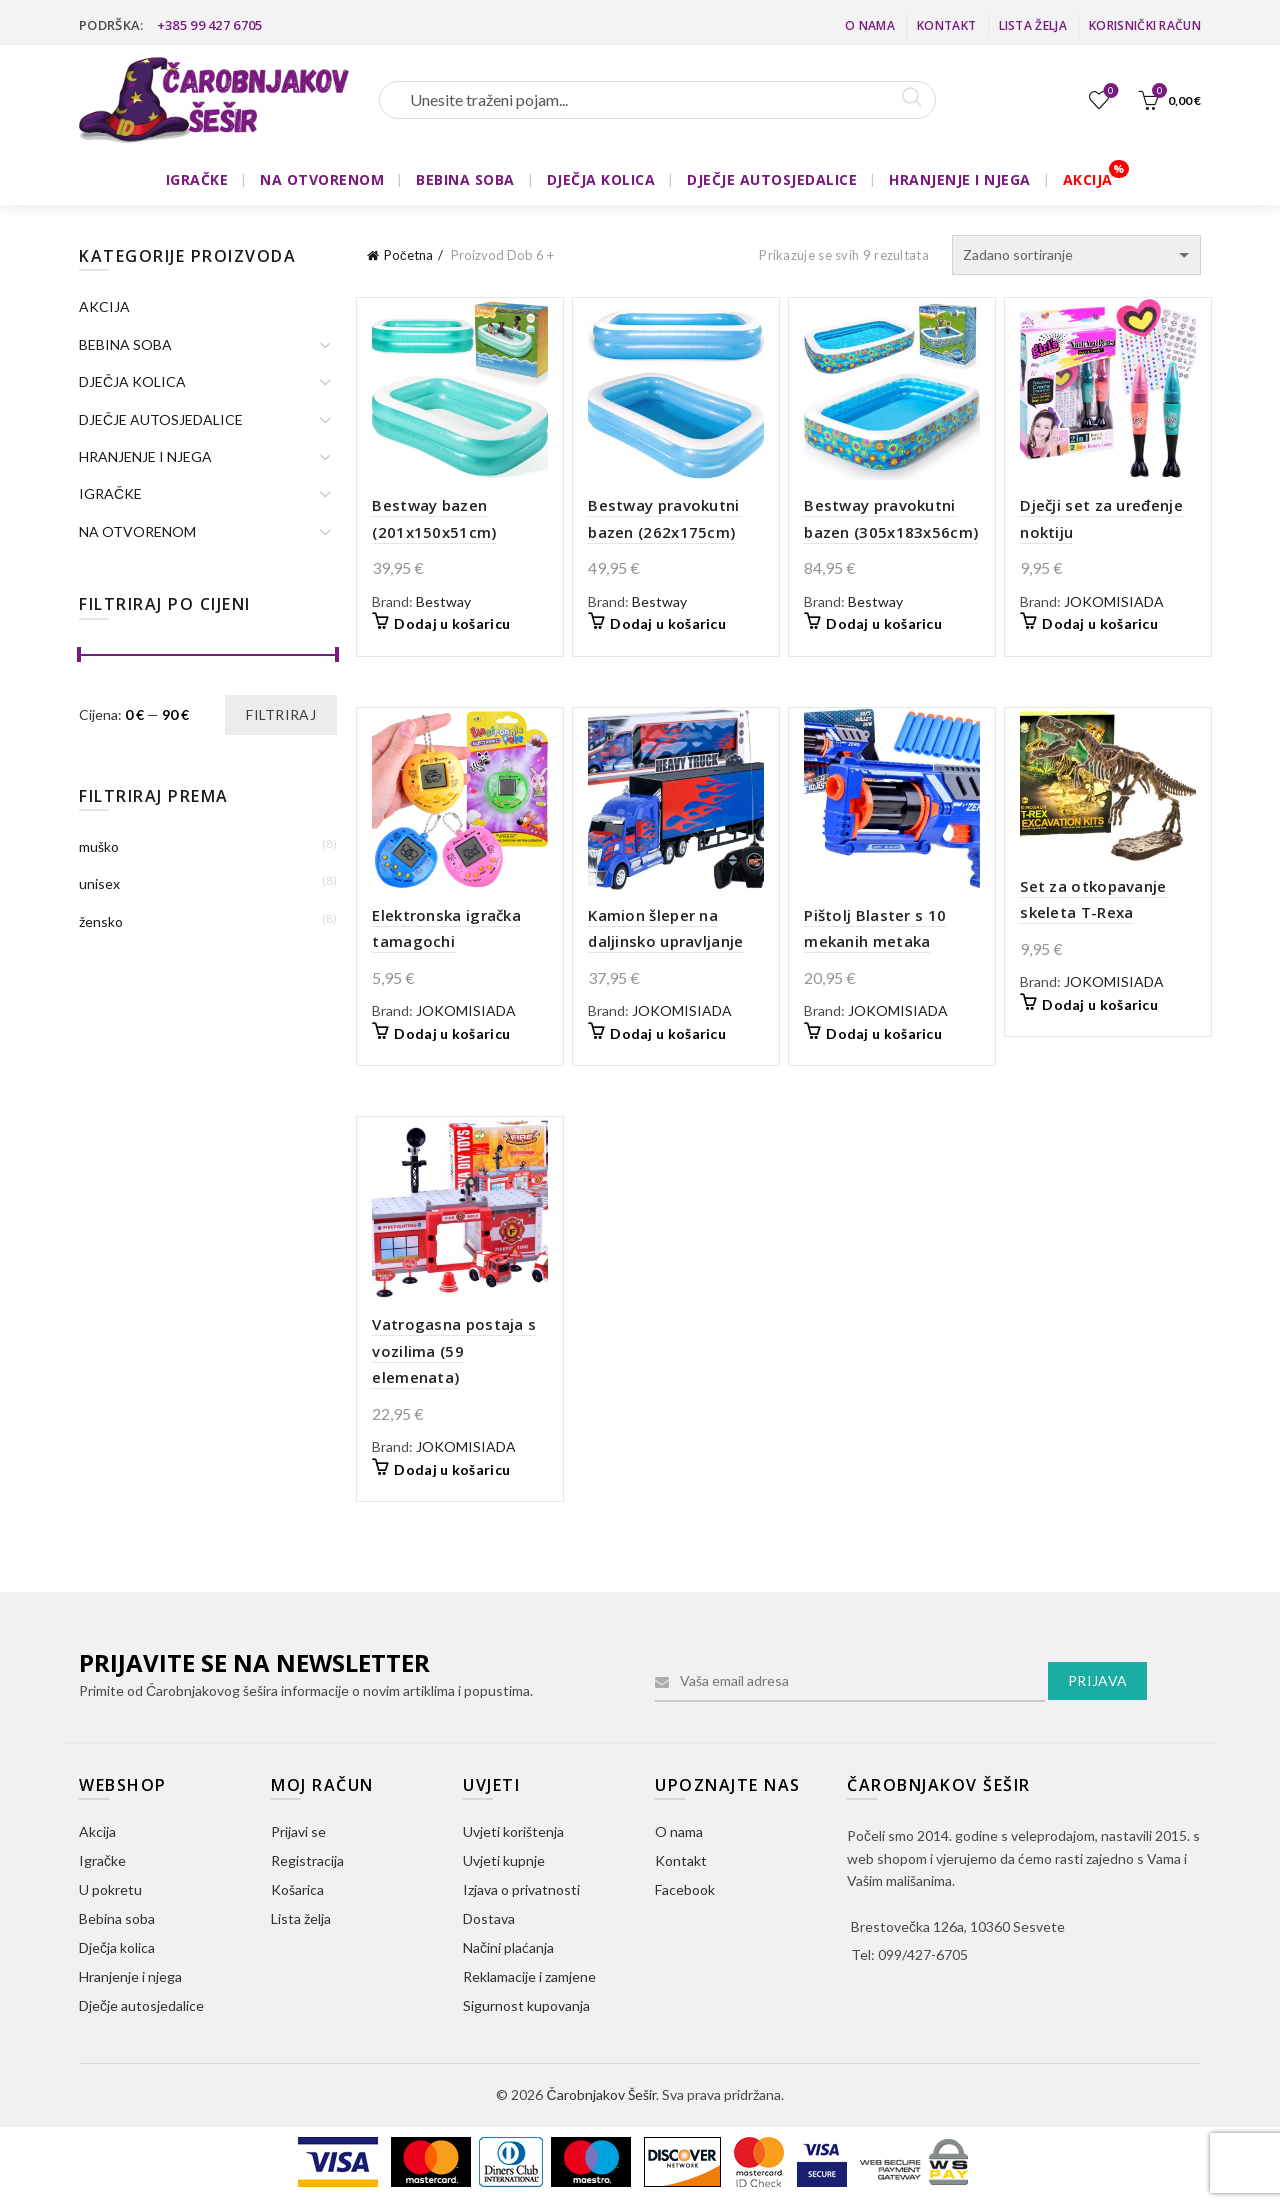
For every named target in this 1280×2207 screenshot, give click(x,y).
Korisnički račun (1145, 25)
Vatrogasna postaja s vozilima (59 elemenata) (454, 1350)
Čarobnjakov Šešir (600, 2094)
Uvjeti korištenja (513, 1831)
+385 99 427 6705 (210, 25)
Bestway (443, 601)
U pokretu (110, 1889)
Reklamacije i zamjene (529, 1976)
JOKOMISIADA (1114, 601)
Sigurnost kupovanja (526, 2005)
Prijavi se (298, 1831)
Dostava (489, 1918)
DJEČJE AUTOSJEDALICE (772, 179)
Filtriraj (281, 714)
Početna (408, 255)
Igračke (102, 1860)
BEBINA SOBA (465, 179)
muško (99, 846)
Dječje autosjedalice (141, 2005)
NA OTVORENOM (322, 179)
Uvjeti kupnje (504, 1860)
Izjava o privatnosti (521, 1889)
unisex (99, 883)
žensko (101, 921)
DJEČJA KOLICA (601, 179)
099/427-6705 (923, 1954)
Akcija (97, 1831)
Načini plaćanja (508, 1947)
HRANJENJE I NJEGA (960, 179)
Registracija (307, 1860)
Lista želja (1033, 25)
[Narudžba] (1076, 255)
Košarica (297, 1889)
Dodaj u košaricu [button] (452, 623)
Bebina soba (117, 1918)
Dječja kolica (117, 1947)
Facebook (685, 1889)
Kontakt (946, 25)
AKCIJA (1088, 179)
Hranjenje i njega (130, 1976)
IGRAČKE (197, 179)
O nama (870, 25)
